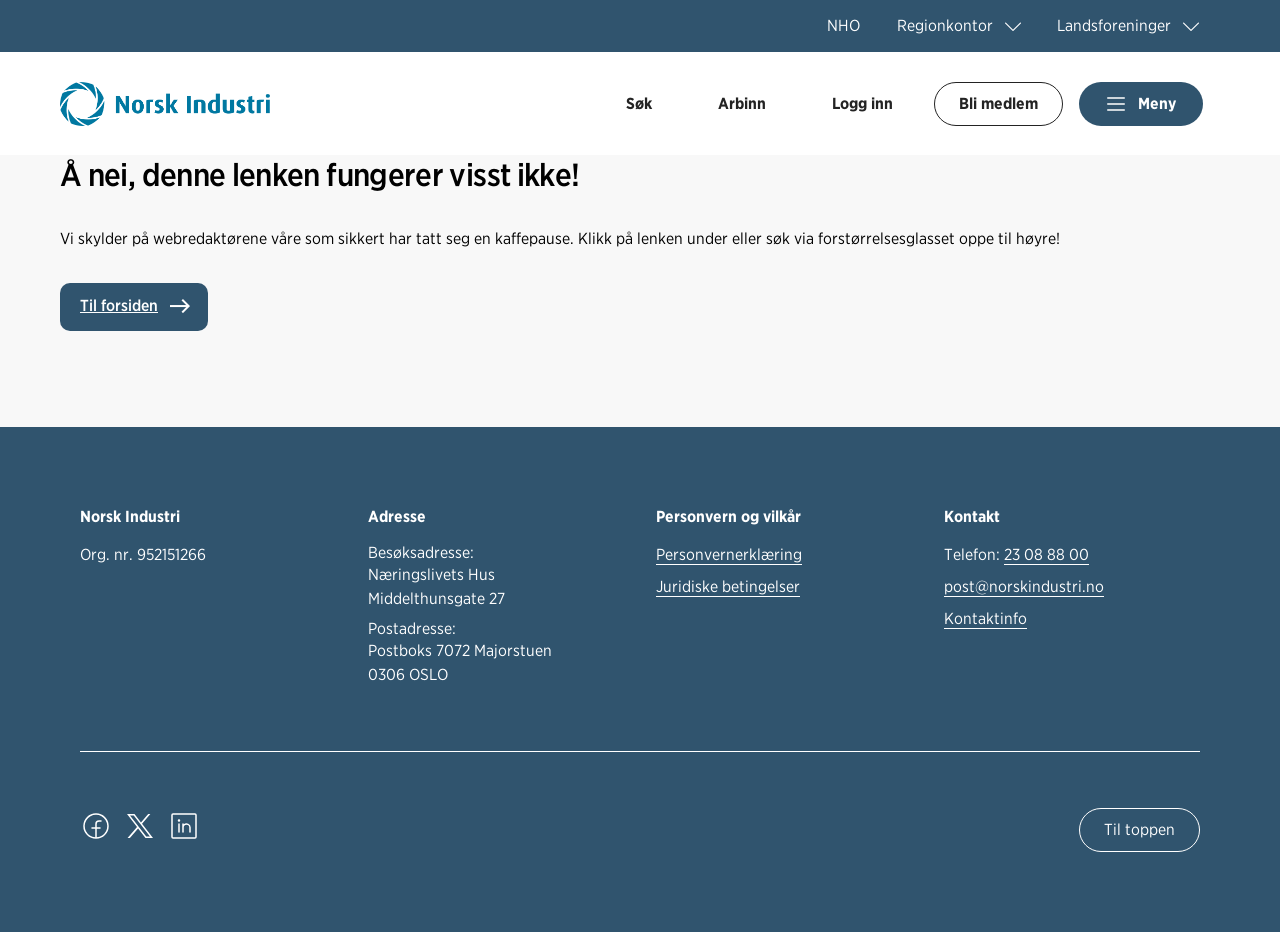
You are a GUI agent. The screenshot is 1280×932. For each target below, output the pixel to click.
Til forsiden (119, 305)
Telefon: (1016, 555)
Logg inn (862, 103)
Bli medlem (998, 103)
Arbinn (742, 103)
